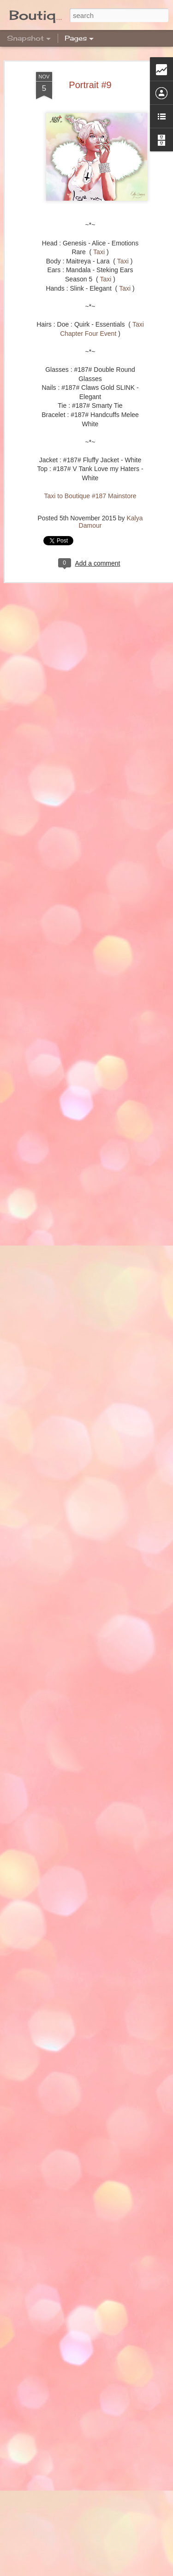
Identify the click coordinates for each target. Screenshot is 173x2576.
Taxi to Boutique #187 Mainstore (90, 496)
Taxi (99, 252)
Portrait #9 (90, 85)
